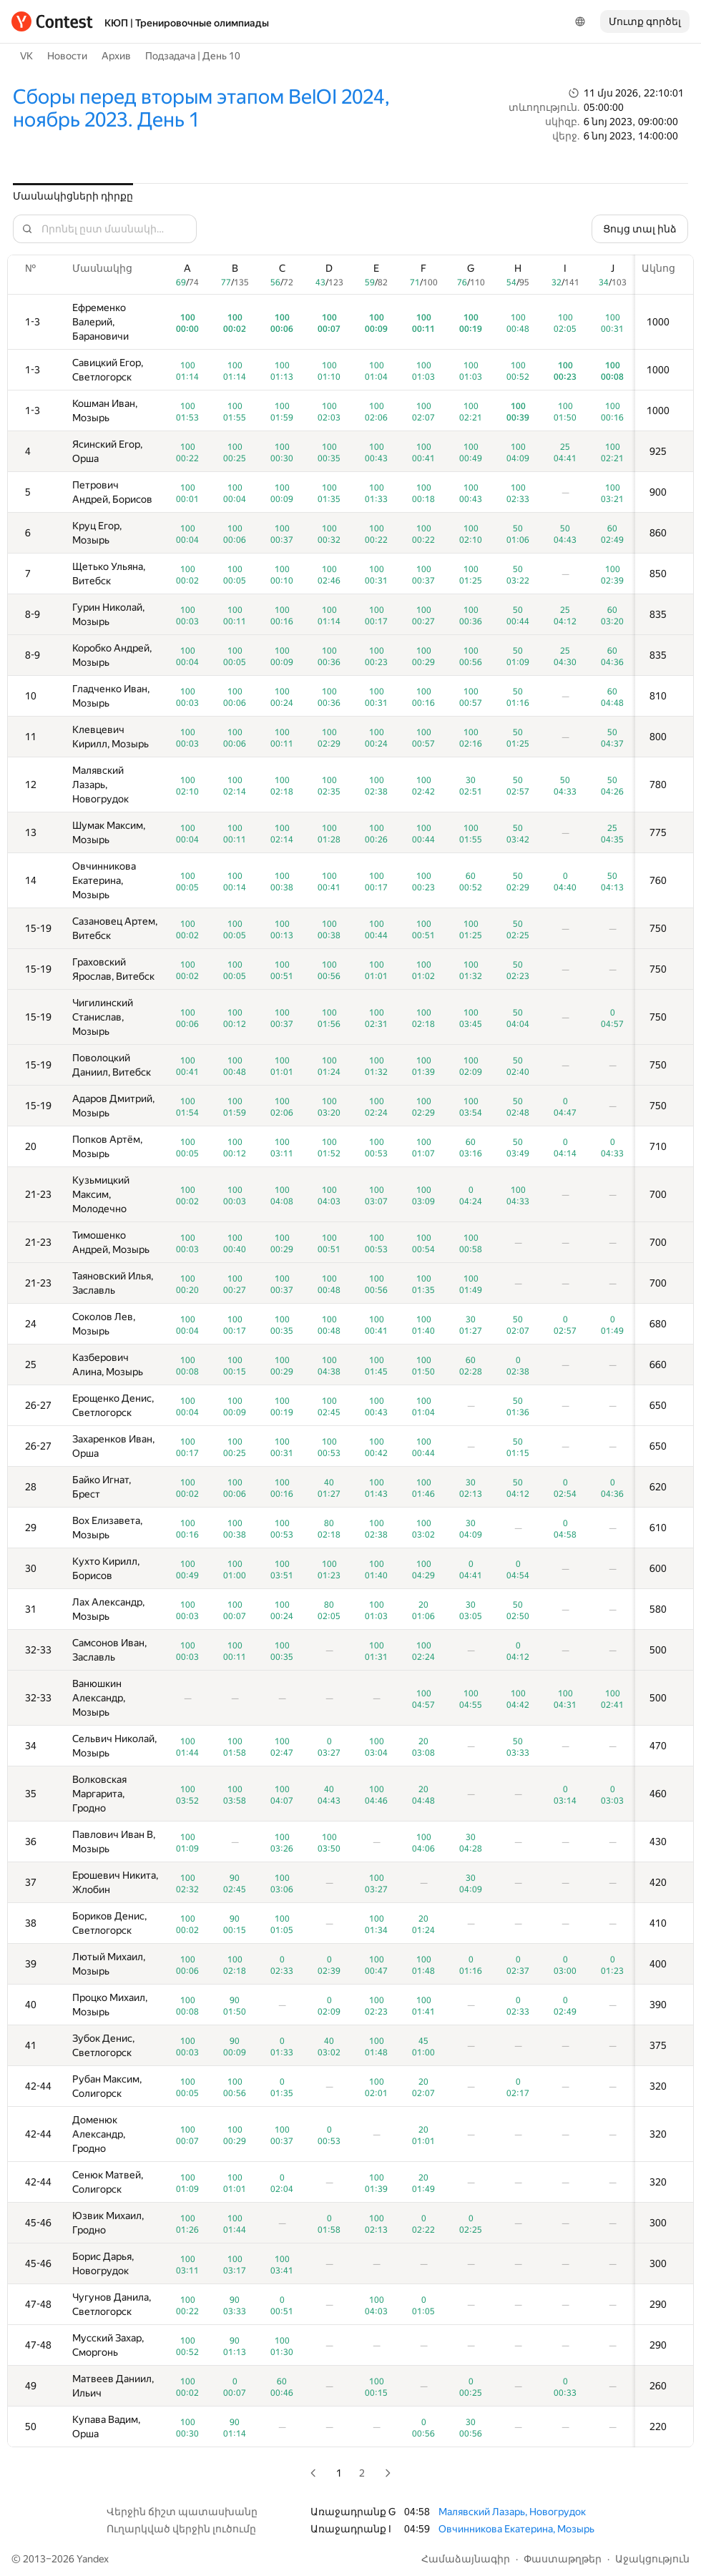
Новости (67, 56)
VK (26, 56)
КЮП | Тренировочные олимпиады (186, 23)
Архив (116, 56)
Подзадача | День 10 (192, 56)
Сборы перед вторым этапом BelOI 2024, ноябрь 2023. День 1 (201, 108)
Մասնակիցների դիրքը (73, 196)
